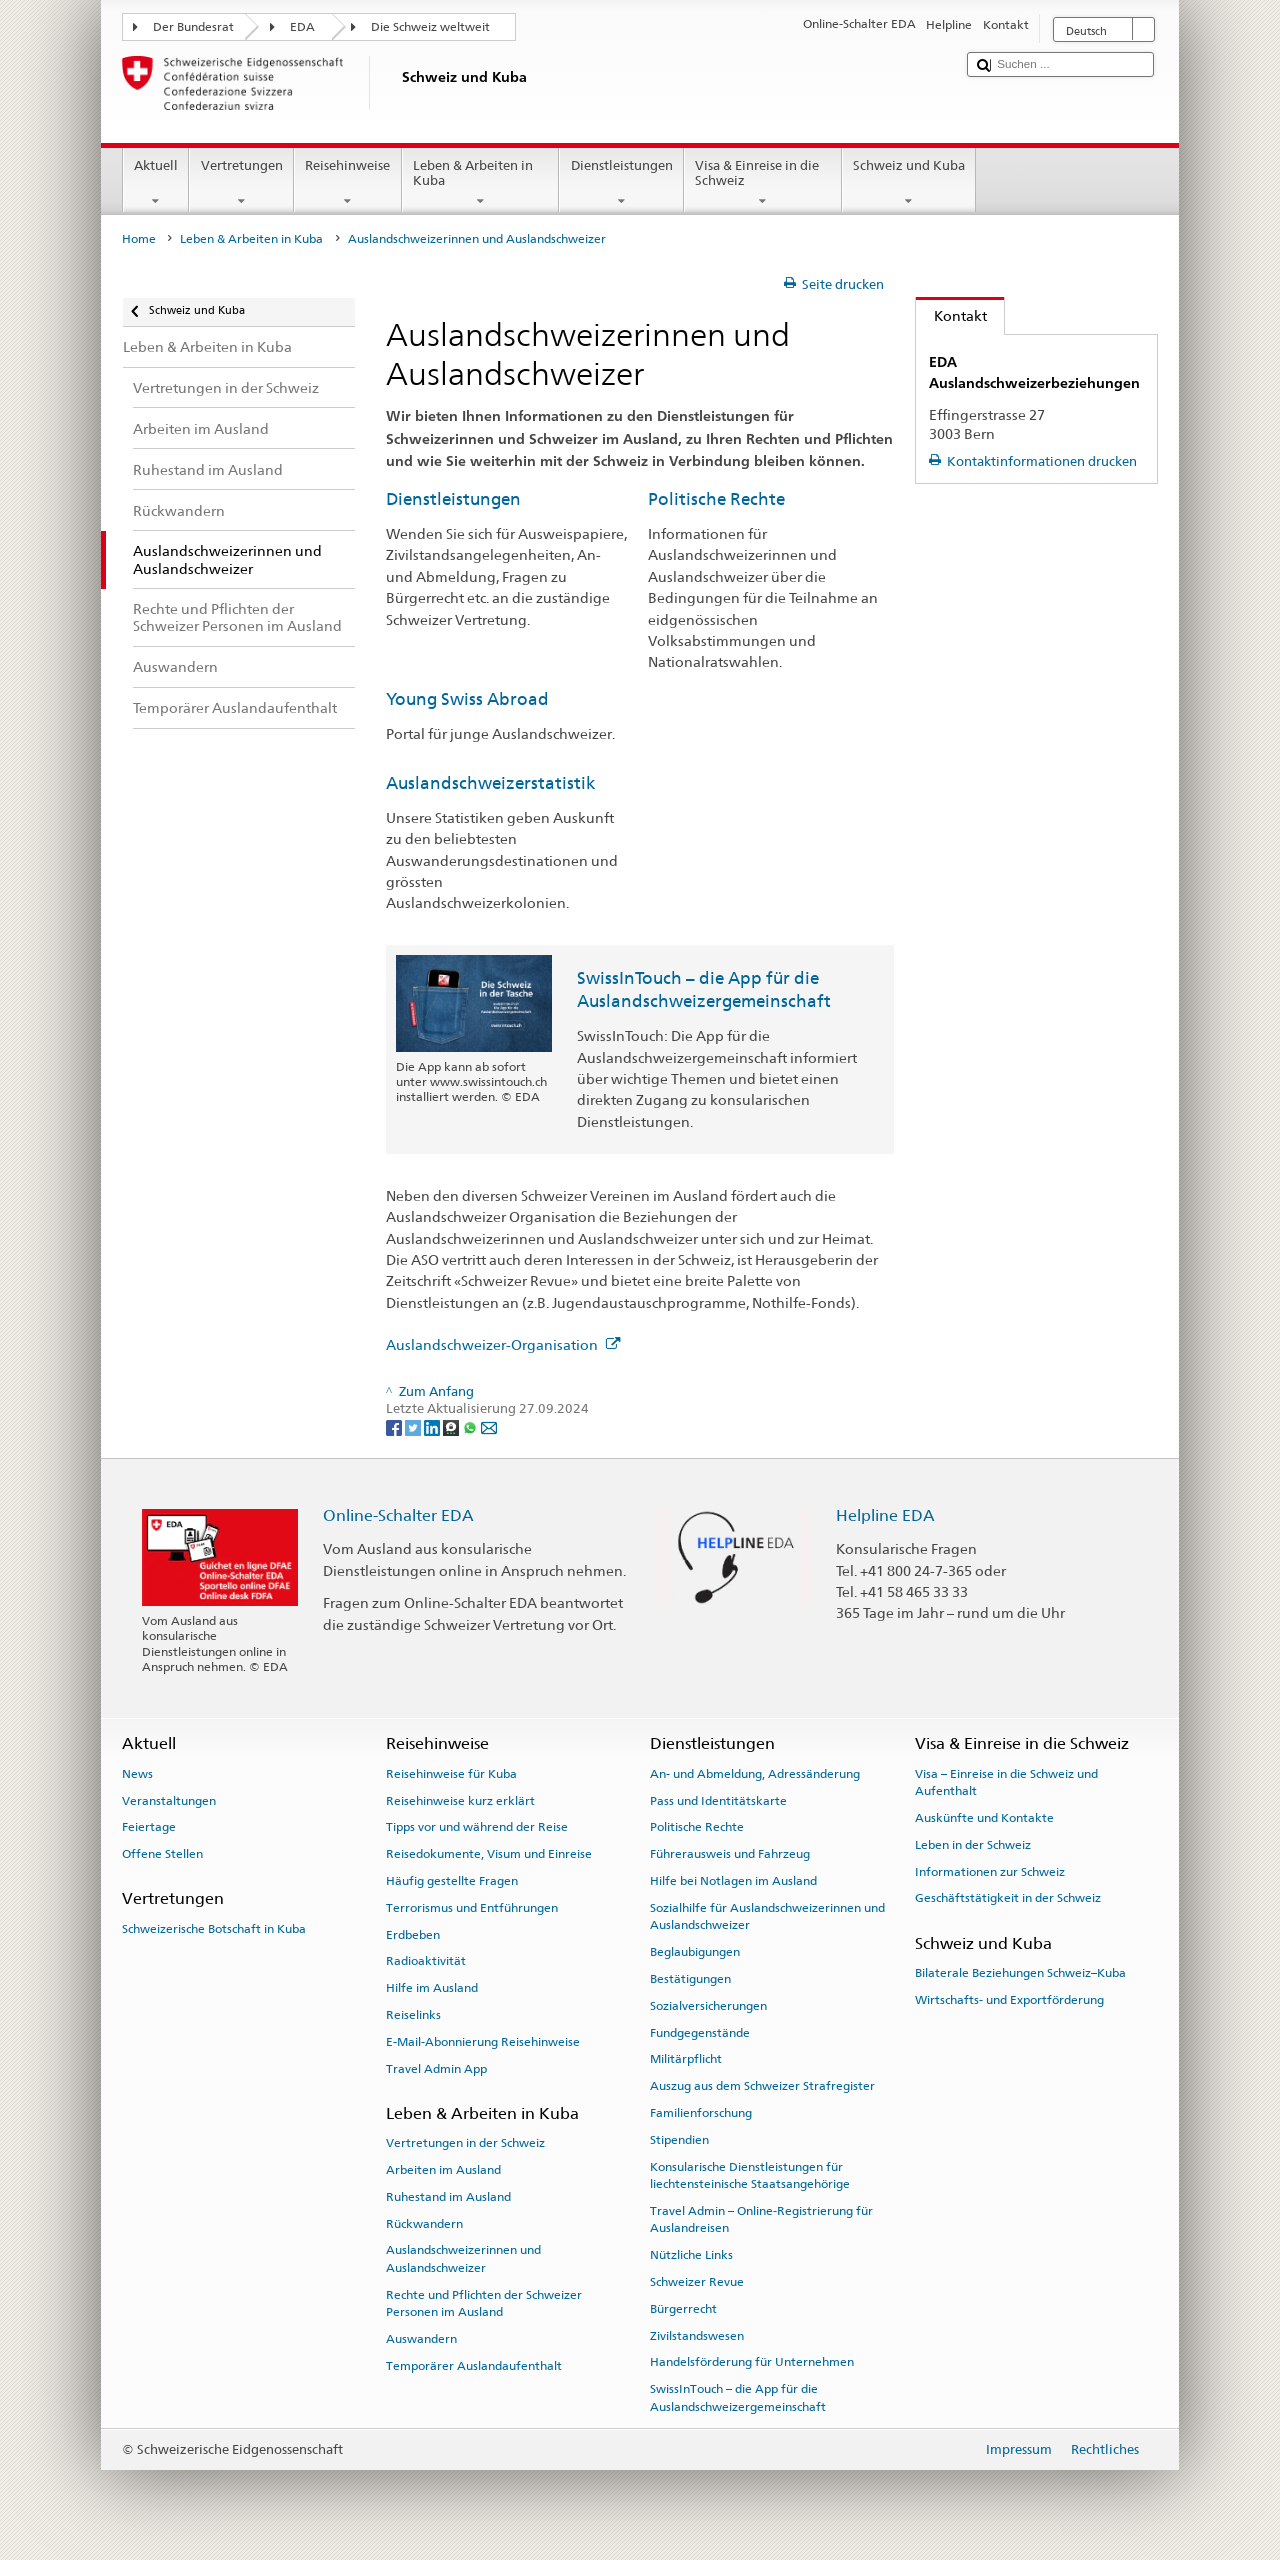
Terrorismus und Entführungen (472, 1908)
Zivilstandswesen (697, 2335)
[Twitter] (414, 1427)
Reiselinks (413, 2015)
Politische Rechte (716, 499)
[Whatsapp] (471, 1427)
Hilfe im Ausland (432, 1988)
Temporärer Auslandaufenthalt (474, 2366)
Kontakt (951, 315)
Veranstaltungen (169, 1800)
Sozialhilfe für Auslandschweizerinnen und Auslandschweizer (767, 1916)
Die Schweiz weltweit (430, 27)
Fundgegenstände (700, 2032)
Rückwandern (424, 2223)
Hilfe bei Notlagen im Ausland (733, 1881)
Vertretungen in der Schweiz (465, 2143)
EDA (302, 27)
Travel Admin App (436, 2069)
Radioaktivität (426, 1961)
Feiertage (149, 1827)
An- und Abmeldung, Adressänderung (755, 1774)
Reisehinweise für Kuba (451, 1774)
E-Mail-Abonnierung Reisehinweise (483, 2042)
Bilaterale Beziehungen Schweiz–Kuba (1020, 1973)
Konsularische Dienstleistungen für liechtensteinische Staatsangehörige (750, 2174)
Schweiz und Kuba (909, 183)
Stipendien (679, 2140)
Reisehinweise (348, 183)
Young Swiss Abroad (467, 699)
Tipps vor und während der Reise (477, 1827)
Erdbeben (413, 1934)
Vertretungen (241, 183)
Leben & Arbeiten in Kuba (481, 183)
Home (139, 239)
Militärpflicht (686, 2059)
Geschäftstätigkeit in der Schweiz (1008, 1898)
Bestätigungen (690, 1979)
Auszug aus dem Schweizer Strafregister (762, 2086)
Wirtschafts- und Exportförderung (1009, 2000)
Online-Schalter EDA (398, 1515)
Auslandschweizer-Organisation (503, 1344)
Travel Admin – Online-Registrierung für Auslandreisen (761, 2219)
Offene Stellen (162, 1854)
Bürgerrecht (683, 2309)
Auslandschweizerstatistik (490, 783)
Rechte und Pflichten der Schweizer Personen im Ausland (484, 2303)
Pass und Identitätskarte (718, 1800)
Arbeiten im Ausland (443, 2170)
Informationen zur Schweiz (990, 1871)
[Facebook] (395, 1427)
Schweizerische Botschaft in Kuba (214, 1929)
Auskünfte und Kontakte (984, 1818)
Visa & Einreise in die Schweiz (763, 183)
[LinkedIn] (433, 1427)
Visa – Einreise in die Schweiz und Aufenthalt (1006, 1782)
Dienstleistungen (621, 183)
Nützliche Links (691, 2255)
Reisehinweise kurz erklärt (460, 1800)
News (137, 1774)
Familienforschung (701, 2113)
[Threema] (452, 1427)
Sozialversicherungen (708, 2006)
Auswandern (421, 2339)
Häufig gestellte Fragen (452, 1881)
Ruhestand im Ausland (448, 2197)
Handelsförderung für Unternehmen (752, 2362)
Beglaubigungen (695, 1952)
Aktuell (156, 183)
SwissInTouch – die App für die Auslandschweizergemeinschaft (738, 2397)
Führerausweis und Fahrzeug (730, 1854)
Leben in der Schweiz (973, 1845)
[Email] (489, 1427)
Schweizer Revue (697, 2282)
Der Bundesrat (193, 27)
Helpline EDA (885, 1515)
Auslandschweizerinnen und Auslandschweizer (463, 2258)
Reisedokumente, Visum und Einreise (489, 1854)
